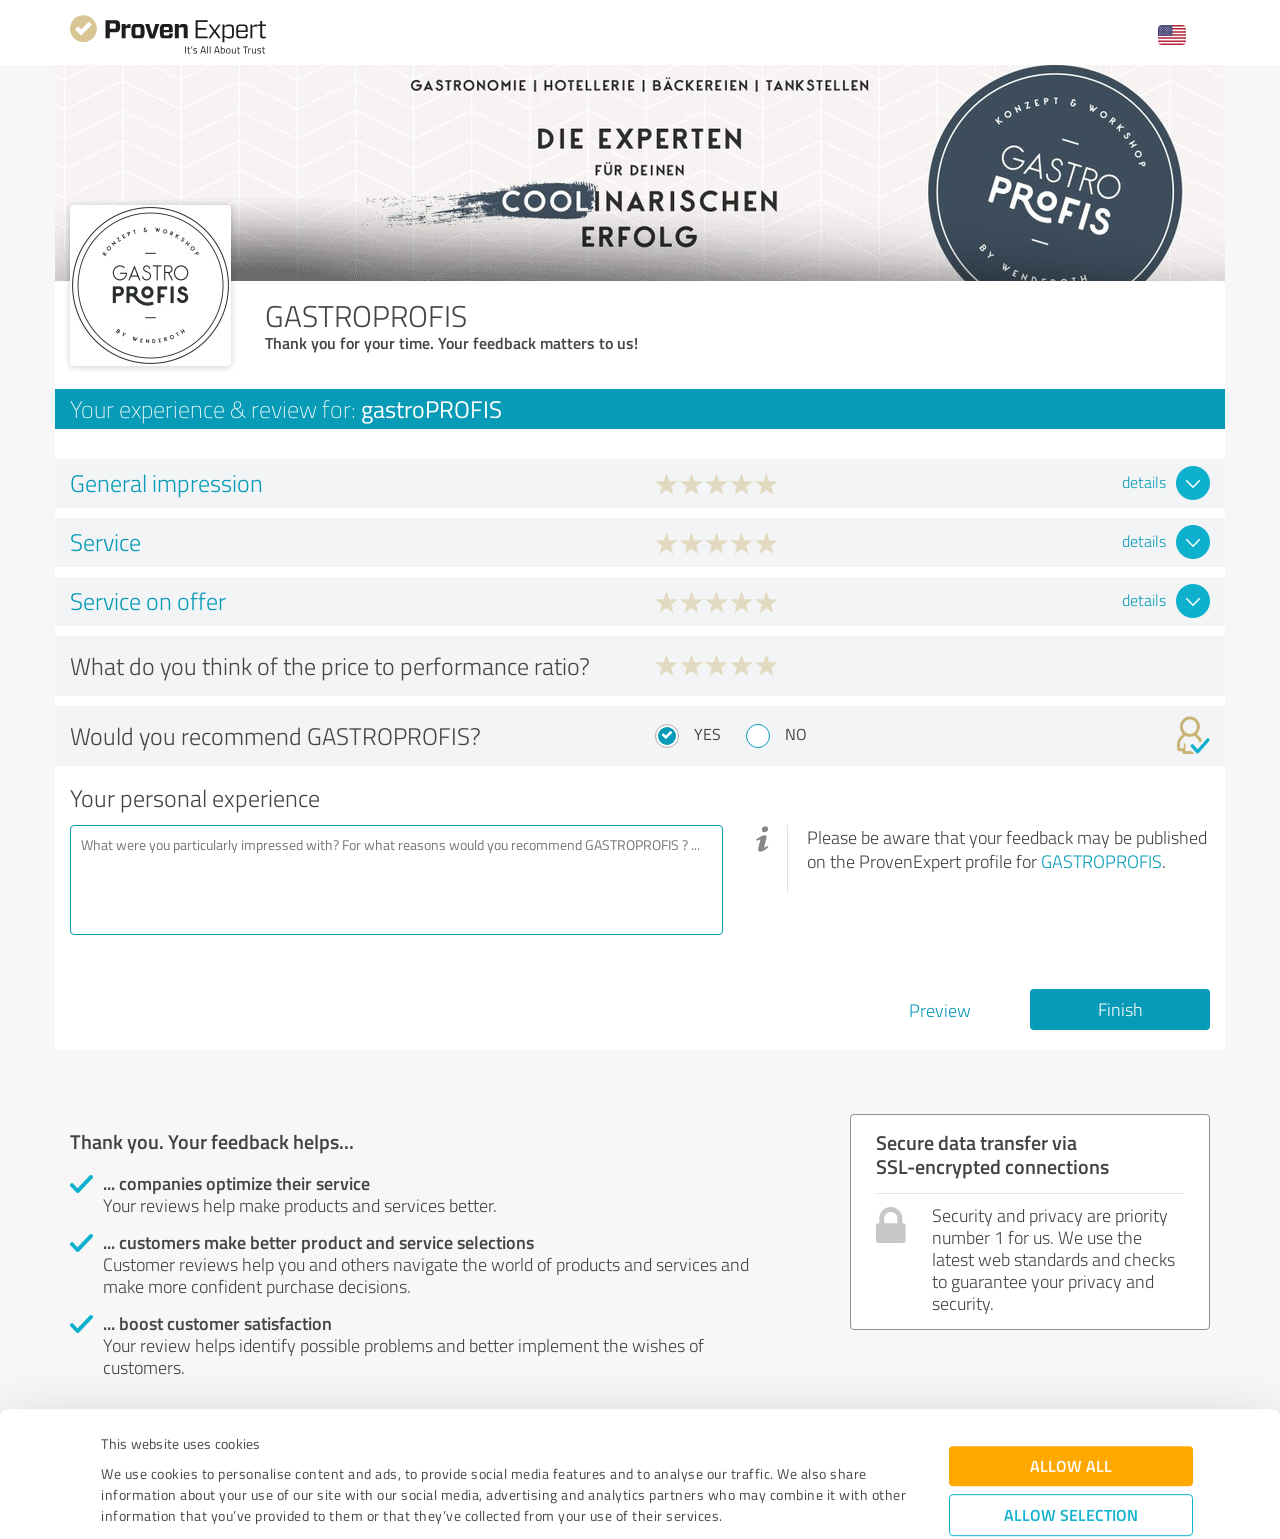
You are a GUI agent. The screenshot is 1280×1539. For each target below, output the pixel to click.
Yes (707, 734)
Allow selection (1071, 1402)
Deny (1071, 1464)
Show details (765, 1501)
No (796, 734)
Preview (940, 1010)
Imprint (124, 1445)
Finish (1120, 1009)
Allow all (1071, 1353)
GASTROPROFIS (1101, 861)
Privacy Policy (201, 1445)
